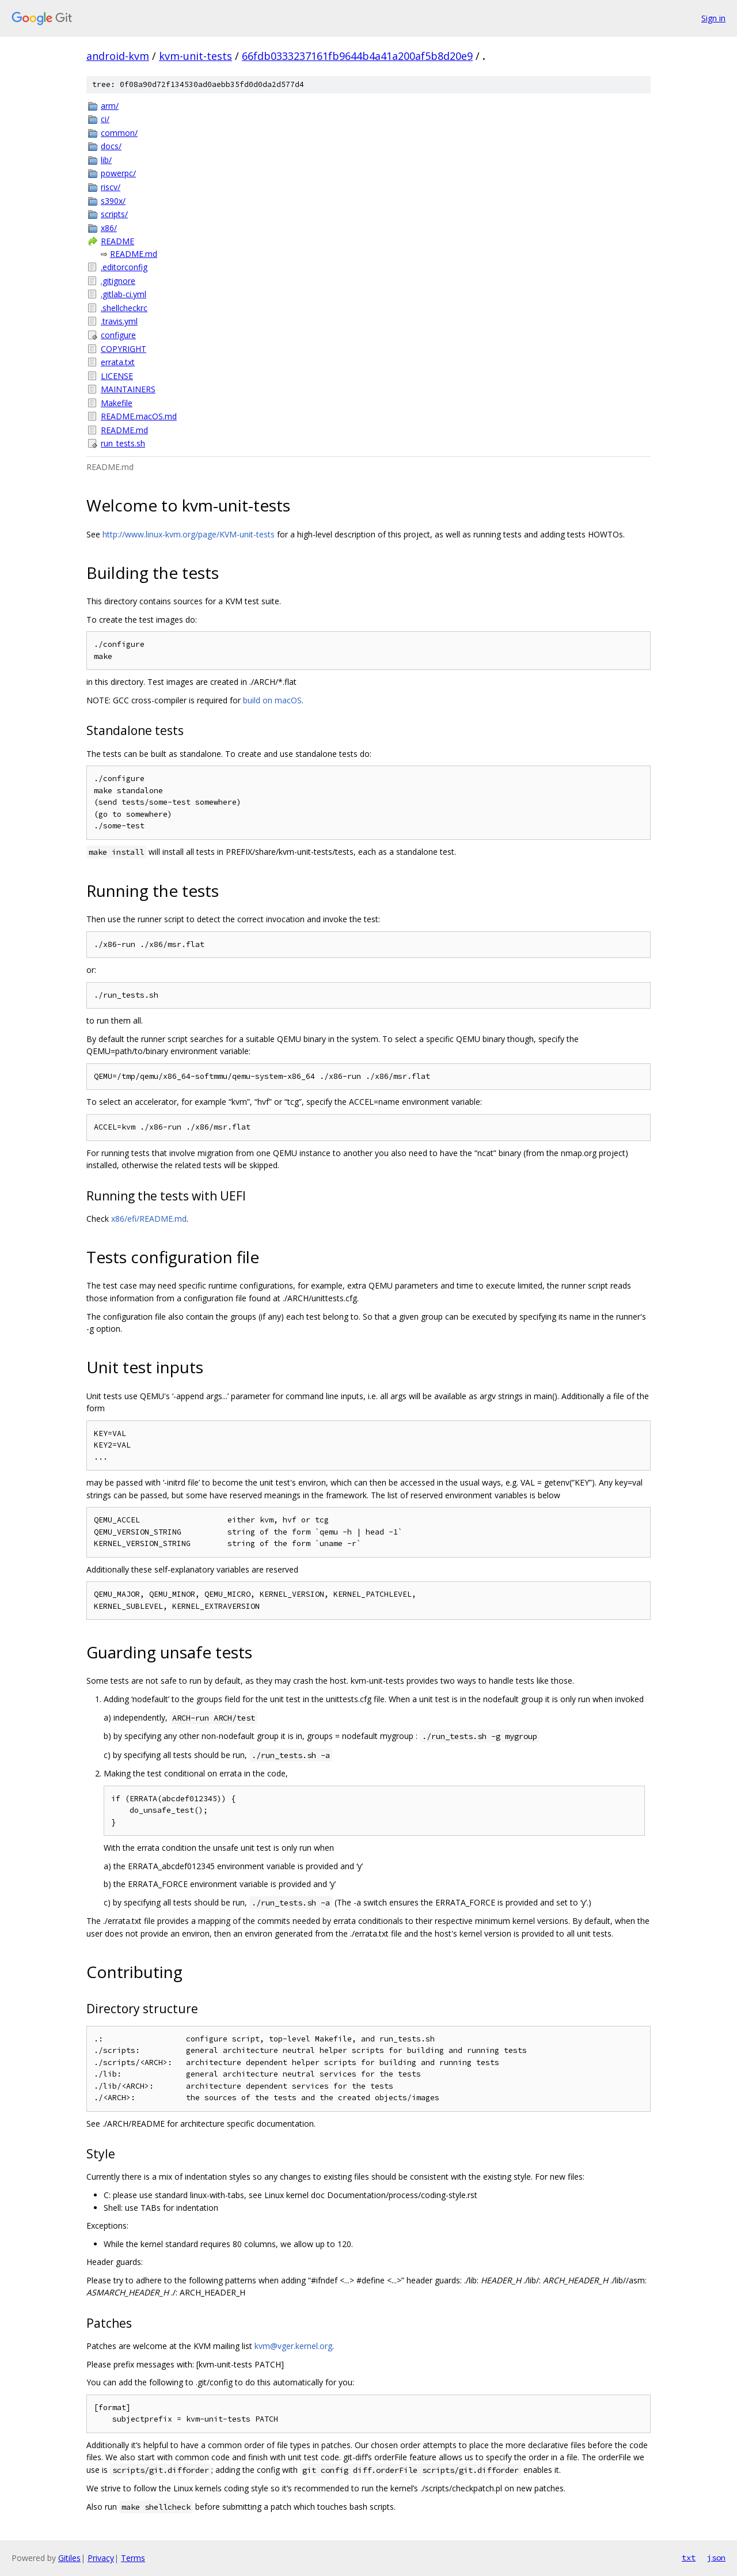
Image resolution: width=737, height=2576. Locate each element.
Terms (133, 2557)
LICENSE (117, 375)
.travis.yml (119, 321)
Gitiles (69, 2557)
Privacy (101, 2557)
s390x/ (113, 200)
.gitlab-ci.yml (123, 294)
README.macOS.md (139, 416)
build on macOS (272, 700)
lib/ (106, 159)
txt (689, 2557)
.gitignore (118, 280)
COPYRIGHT (123, 348)
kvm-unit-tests (195, 56)
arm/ (110, 105)
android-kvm (117, 56)
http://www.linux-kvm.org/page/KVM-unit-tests (188, 534)
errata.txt (118, 362)
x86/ (109, 227)
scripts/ (114, 214)
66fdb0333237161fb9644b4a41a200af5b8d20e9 (357, 56)
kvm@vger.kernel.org (293, 2345)
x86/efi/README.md (149, 1218)
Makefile (116, 402)
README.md (133, 253)
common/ (119, 132)
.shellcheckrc (124, 307)
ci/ (105, 118)
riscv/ (110, 186)
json (716, 2557)
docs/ (111, 146)
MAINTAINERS (128, 389)
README (117, 241)
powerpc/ (118, 173)
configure (118, 334)
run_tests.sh (123, 443)
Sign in (713, 18)
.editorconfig (124, 267)
